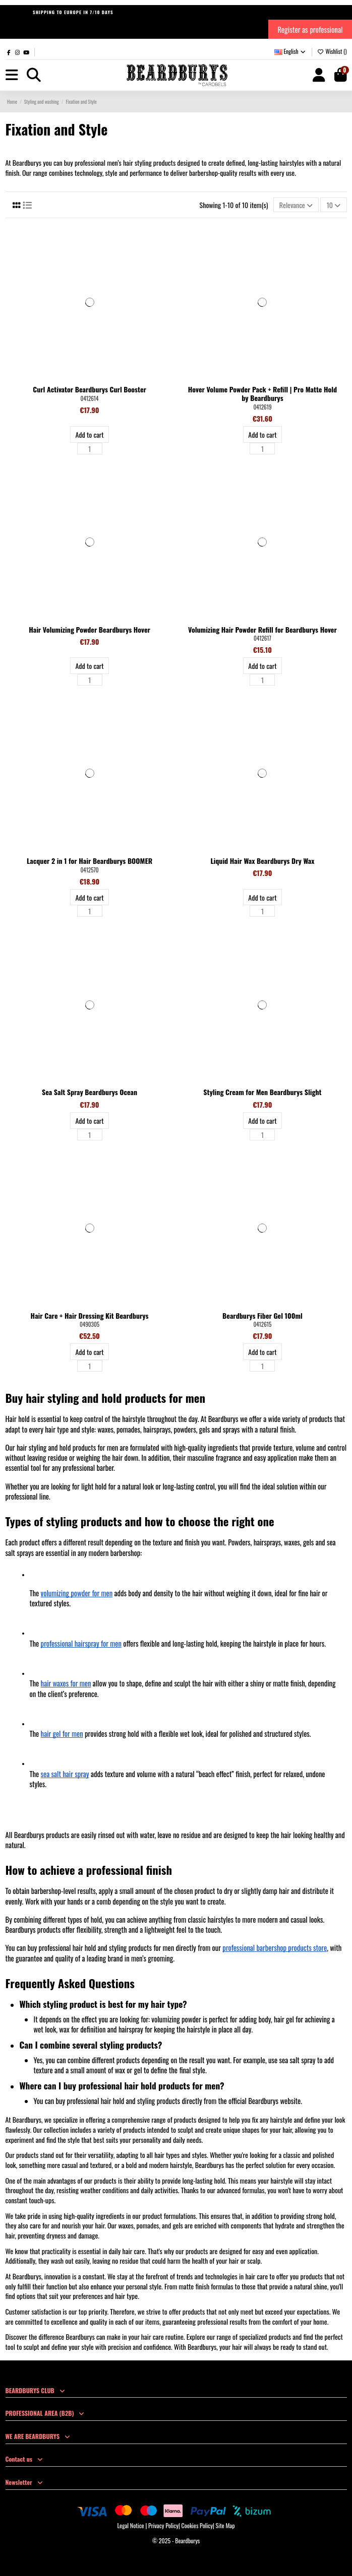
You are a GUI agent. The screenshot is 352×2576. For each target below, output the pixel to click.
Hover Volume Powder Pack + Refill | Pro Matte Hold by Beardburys (262, 393)
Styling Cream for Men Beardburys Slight (262, 1092)
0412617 (262, 638)
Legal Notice (130, 2525)
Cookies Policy (197, 2525)
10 (334, 204)
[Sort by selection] (296, 204)
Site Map (225, 2525)
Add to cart (89, 434)
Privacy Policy (163, 2525)
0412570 (90, 870)
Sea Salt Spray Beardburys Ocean (89, 1092)
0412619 (262, 407)
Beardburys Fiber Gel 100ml (262, 1315)
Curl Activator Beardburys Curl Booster (89, 389)
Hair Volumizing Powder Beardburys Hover (89, 629)
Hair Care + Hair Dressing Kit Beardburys (90, 1315)
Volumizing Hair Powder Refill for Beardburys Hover (262, 629)
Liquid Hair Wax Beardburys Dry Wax (262, 860)
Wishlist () (332, 51)
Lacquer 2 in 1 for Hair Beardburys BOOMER (89, 860)
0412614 (90, 398)
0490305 (89, 1324)
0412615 (263, 1324)
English (290, 51)
